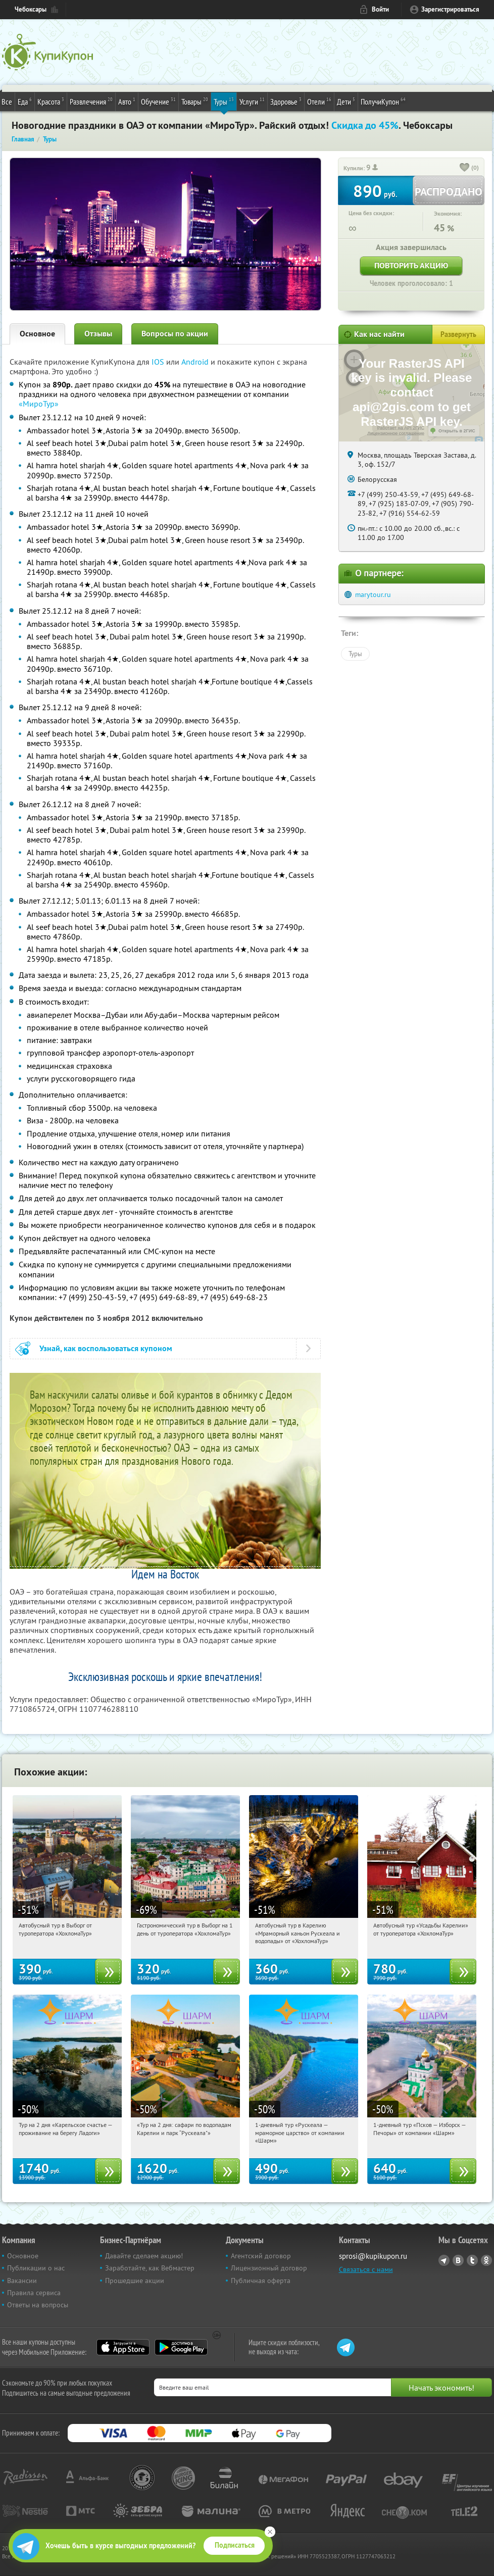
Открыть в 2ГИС (456, 430)
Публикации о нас (36, 2267)
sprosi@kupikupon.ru (373, 2256)
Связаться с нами (366, 2269)
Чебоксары (30, 9)
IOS (159, 362)
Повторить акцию (411, 265)
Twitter (472, 2260)
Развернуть (458, 334)
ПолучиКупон (383, 101)
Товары (194, 101)
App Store (123, 2347)
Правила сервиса (34, 2292)
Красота (50, 101)
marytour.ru (373, 594)
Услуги (252, 101)
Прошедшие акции (134, 2280)
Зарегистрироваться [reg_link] (450, 9)
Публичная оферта (260, 2280)
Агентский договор (261, 2255)
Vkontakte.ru (458, 2260)
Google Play (181, 2347)
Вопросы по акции (174, 333)
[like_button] (465, 168)
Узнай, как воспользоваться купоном (105, 1348)
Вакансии (22, 2280)
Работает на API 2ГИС (400, 427)
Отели (319, 101)
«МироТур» (39, 404)
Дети (346, 101)
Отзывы (98, 333)
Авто (126, 101)
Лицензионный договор (269, 2267)
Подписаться (235, 2545)
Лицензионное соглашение (395, 433)
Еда (25, 101)
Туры (224, 101)
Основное (37, 333)
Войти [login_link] (380, 9)
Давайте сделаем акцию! (144, 2255)
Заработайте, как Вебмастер (149, 2267)
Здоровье (286, 101)
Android (196, 362)
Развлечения (91, 101)
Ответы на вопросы (37, 2304)
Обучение (158, 101)
